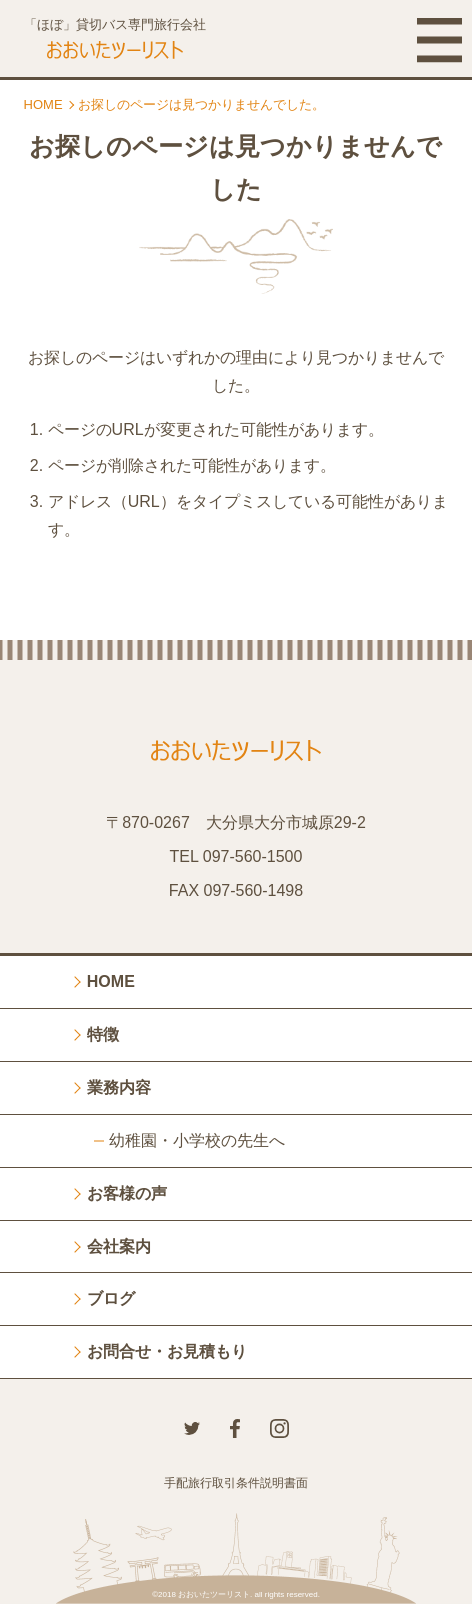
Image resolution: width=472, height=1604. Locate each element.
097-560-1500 (253, 856)
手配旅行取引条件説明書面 (236, 1483)
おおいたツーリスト (214, 1594)
